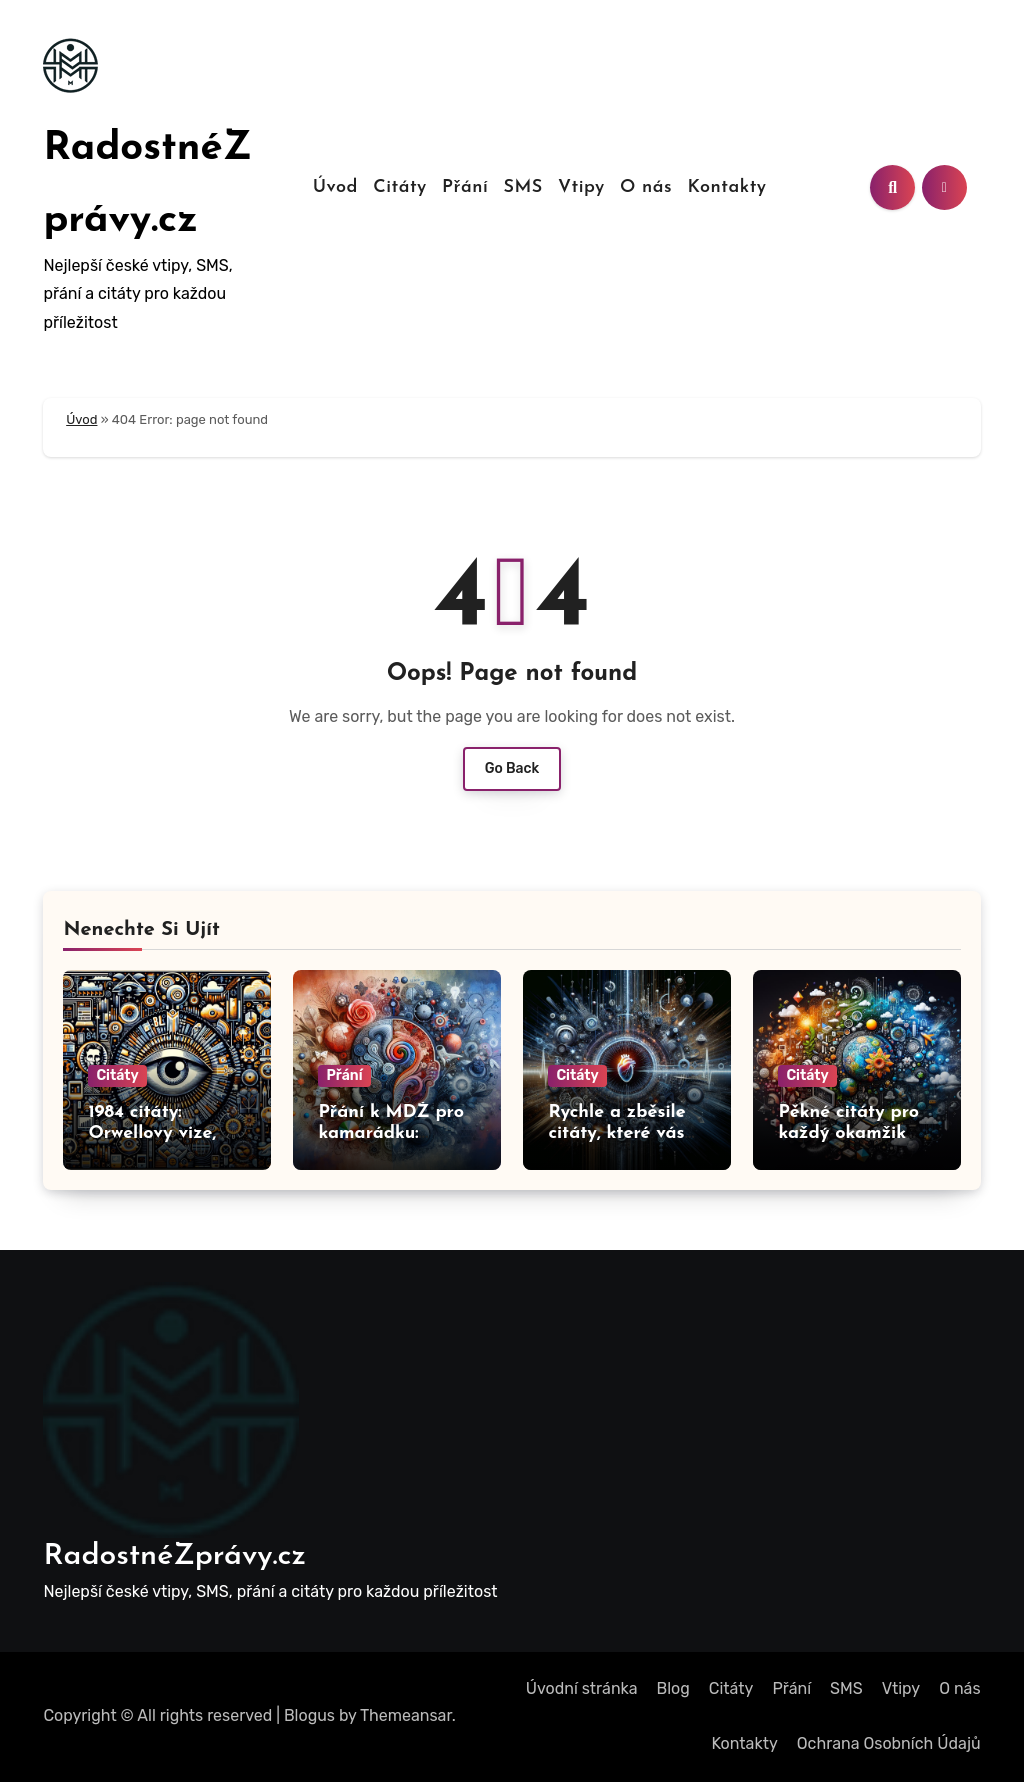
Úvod (335, 187)
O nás (646, 187)
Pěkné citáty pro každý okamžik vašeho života (848, 1134)
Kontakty (726, 187)
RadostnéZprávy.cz (174, 1556)
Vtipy (581, 187)
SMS (522, 187)
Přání (465, 187)
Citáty (400, 187)
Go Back (512, 768)
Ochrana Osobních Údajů (889, 1743)
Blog (673, 1688)
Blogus (309, 1715)
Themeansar (406, 1715)
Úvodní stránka (582, 1688)
